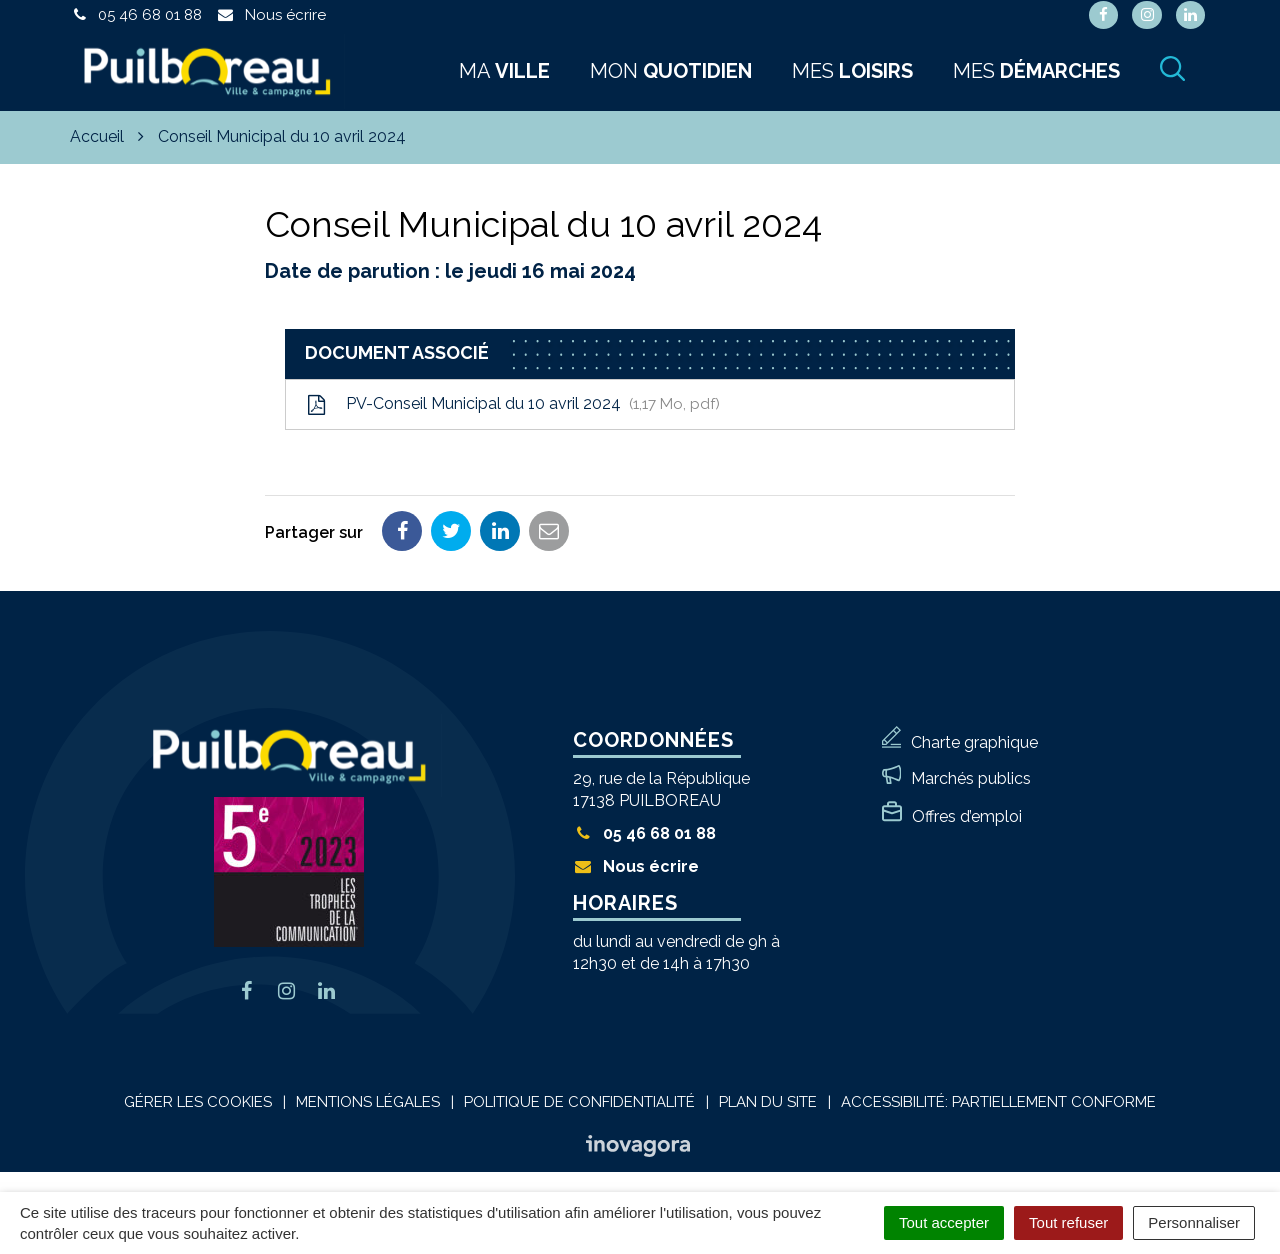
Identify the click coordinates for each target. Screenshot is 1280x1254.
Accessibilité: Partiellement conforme (998, 1102)
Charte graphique (974, 742)
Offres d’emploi (967, 816)
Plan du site (768, 1102)
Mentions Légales (368, 1102)
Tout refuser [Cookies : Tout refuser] (1068, 1222)
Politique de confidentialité (579, 1102)
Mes (852, 71)
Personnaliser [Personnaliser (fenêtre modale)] (1194, 1222)
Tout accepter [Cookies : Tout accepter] (944, 1222)
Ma (504, 71)
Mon (671, 71)
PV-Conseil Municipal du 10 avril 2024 (513, 404)
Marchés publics (971, 778)
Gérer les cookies (198, 1102)
